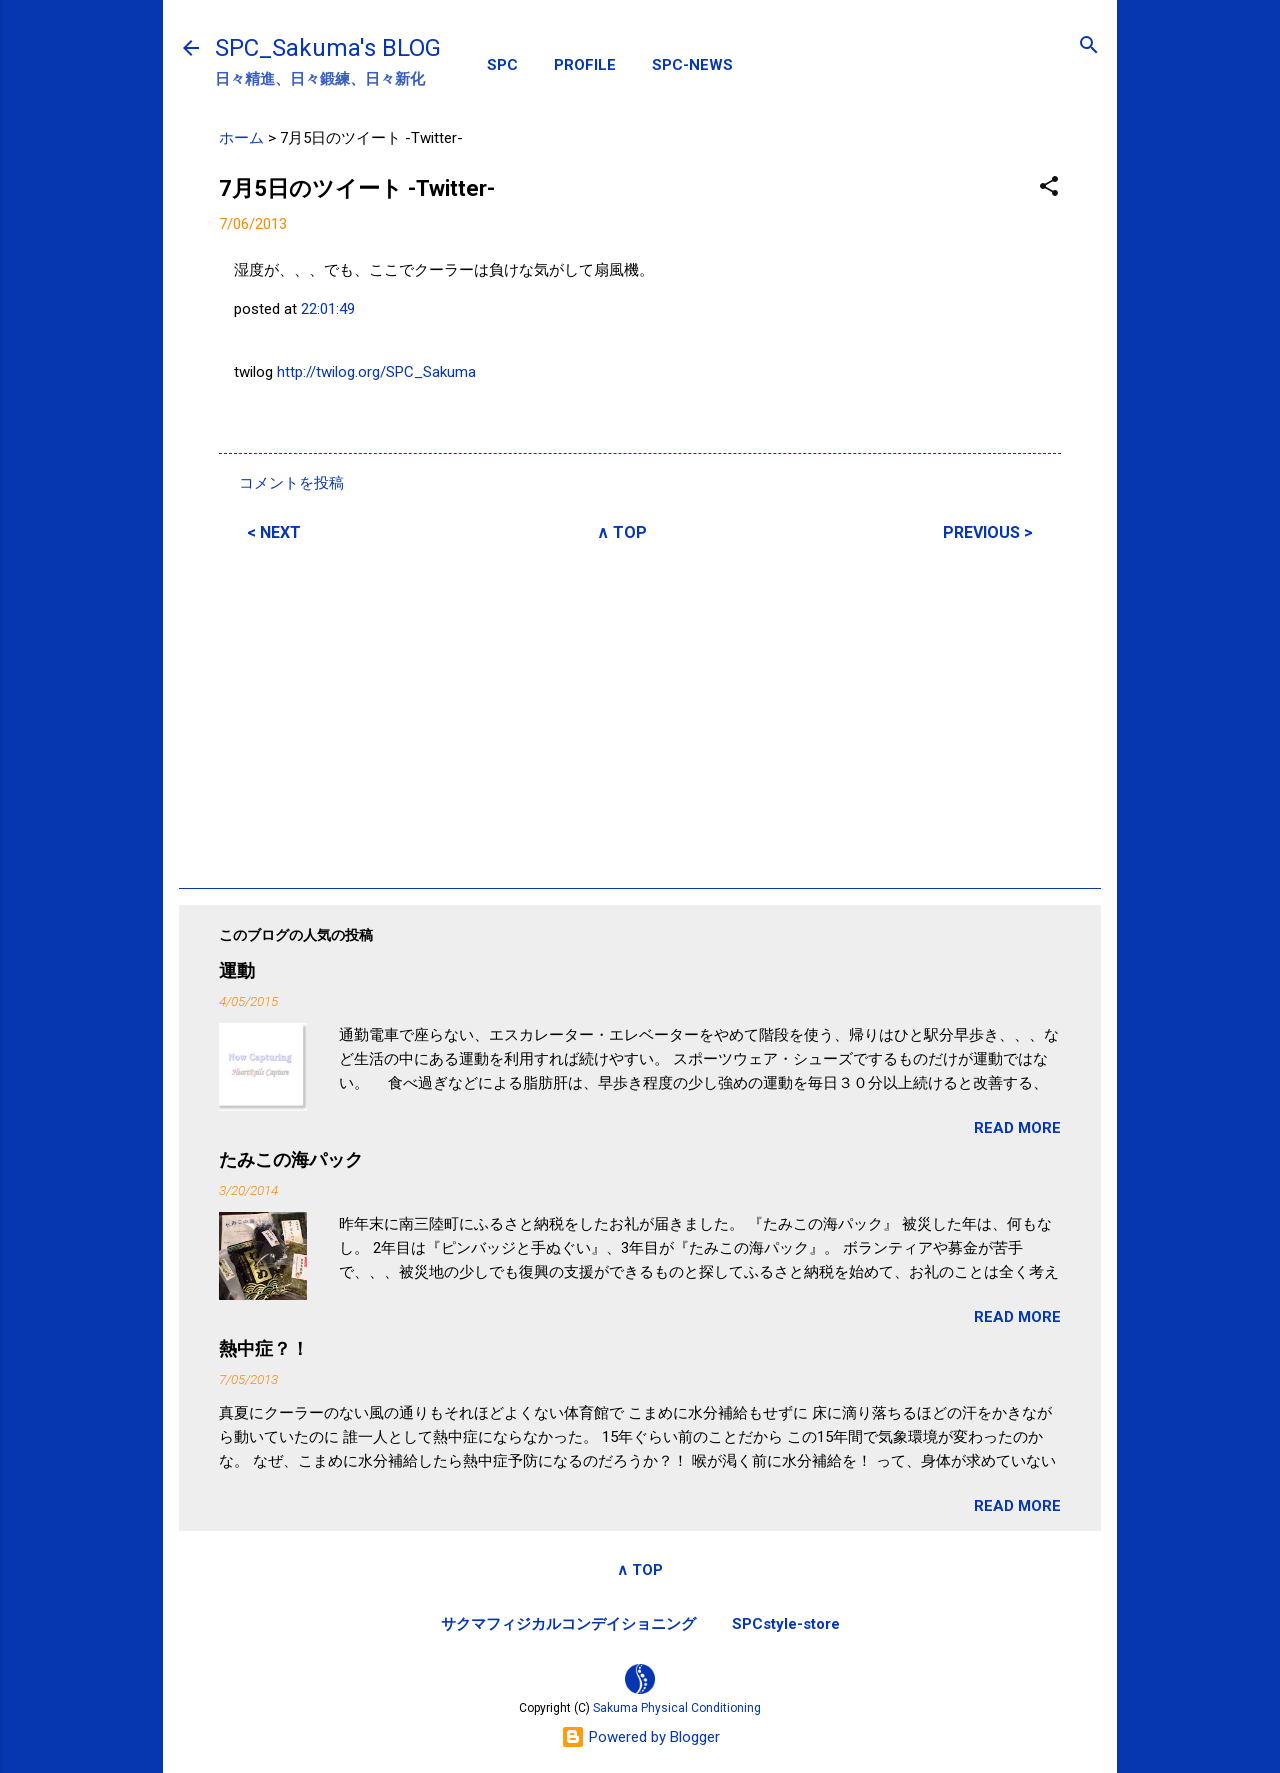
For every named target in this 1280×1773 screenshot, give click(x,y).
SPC (502, 65)
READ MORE (1017, 1128)
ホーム (241, 138)
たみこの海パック (291, 1159)
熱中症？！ (264, 1348)
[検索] (1089, 46)
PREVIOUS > (988, 532)
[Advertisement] (640, 712)
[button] (1049, 187)
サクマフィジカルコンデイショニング (568, 1624)
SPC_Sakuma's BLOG (328, 48)
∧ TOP (622, 532)
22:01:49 (328, 309)
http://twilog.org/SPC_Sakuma (376, 372)
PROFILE (585, 65)
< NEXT (274, 532)
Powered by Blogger (640, 1737)
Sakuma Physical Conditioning (677, 1708)
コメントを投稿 (291, 483)
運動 (237, 970)
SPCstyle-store (786, 1624)
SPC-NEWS (692, 65)
